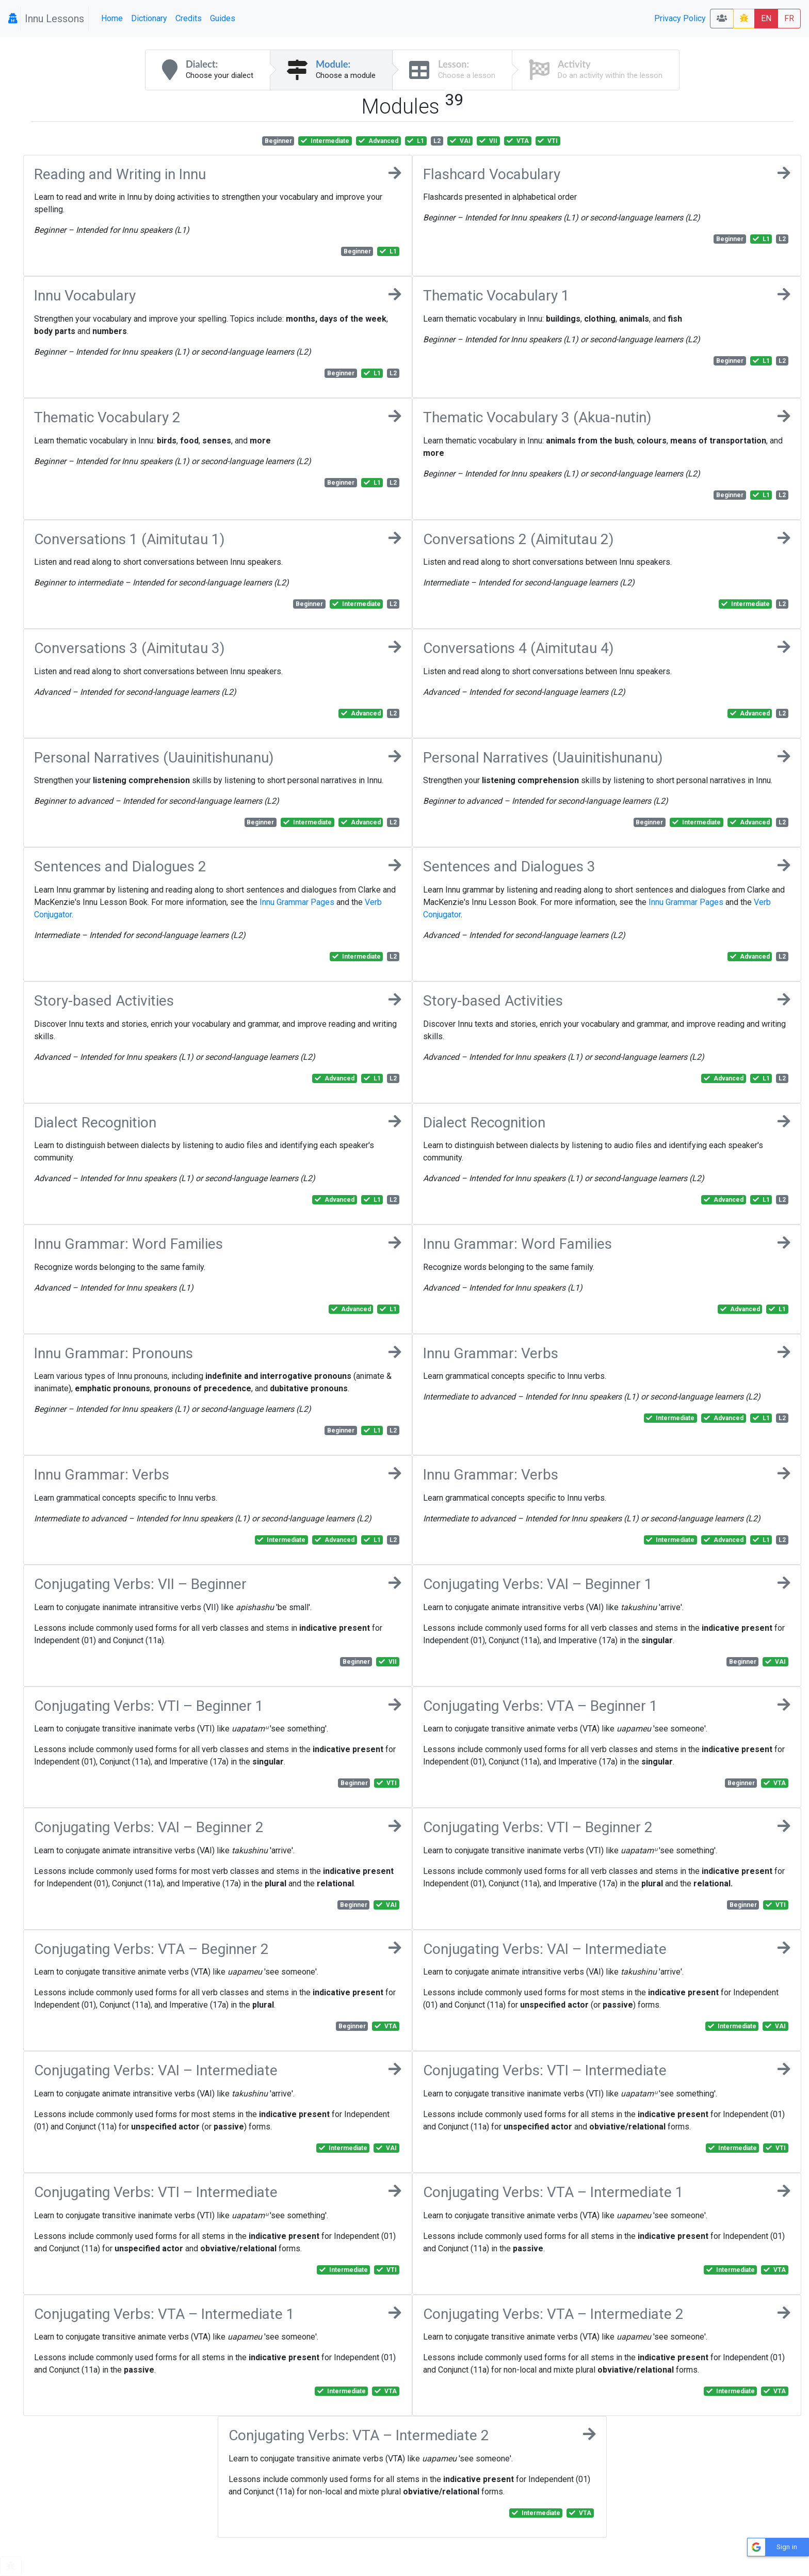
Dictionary (149, 18)
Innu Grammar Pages (297, 902)
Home (112, 18)
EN (766, 18)
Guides (222, 18)
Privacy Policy (680, 18)
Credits (188, 18)
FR (789, 18)
